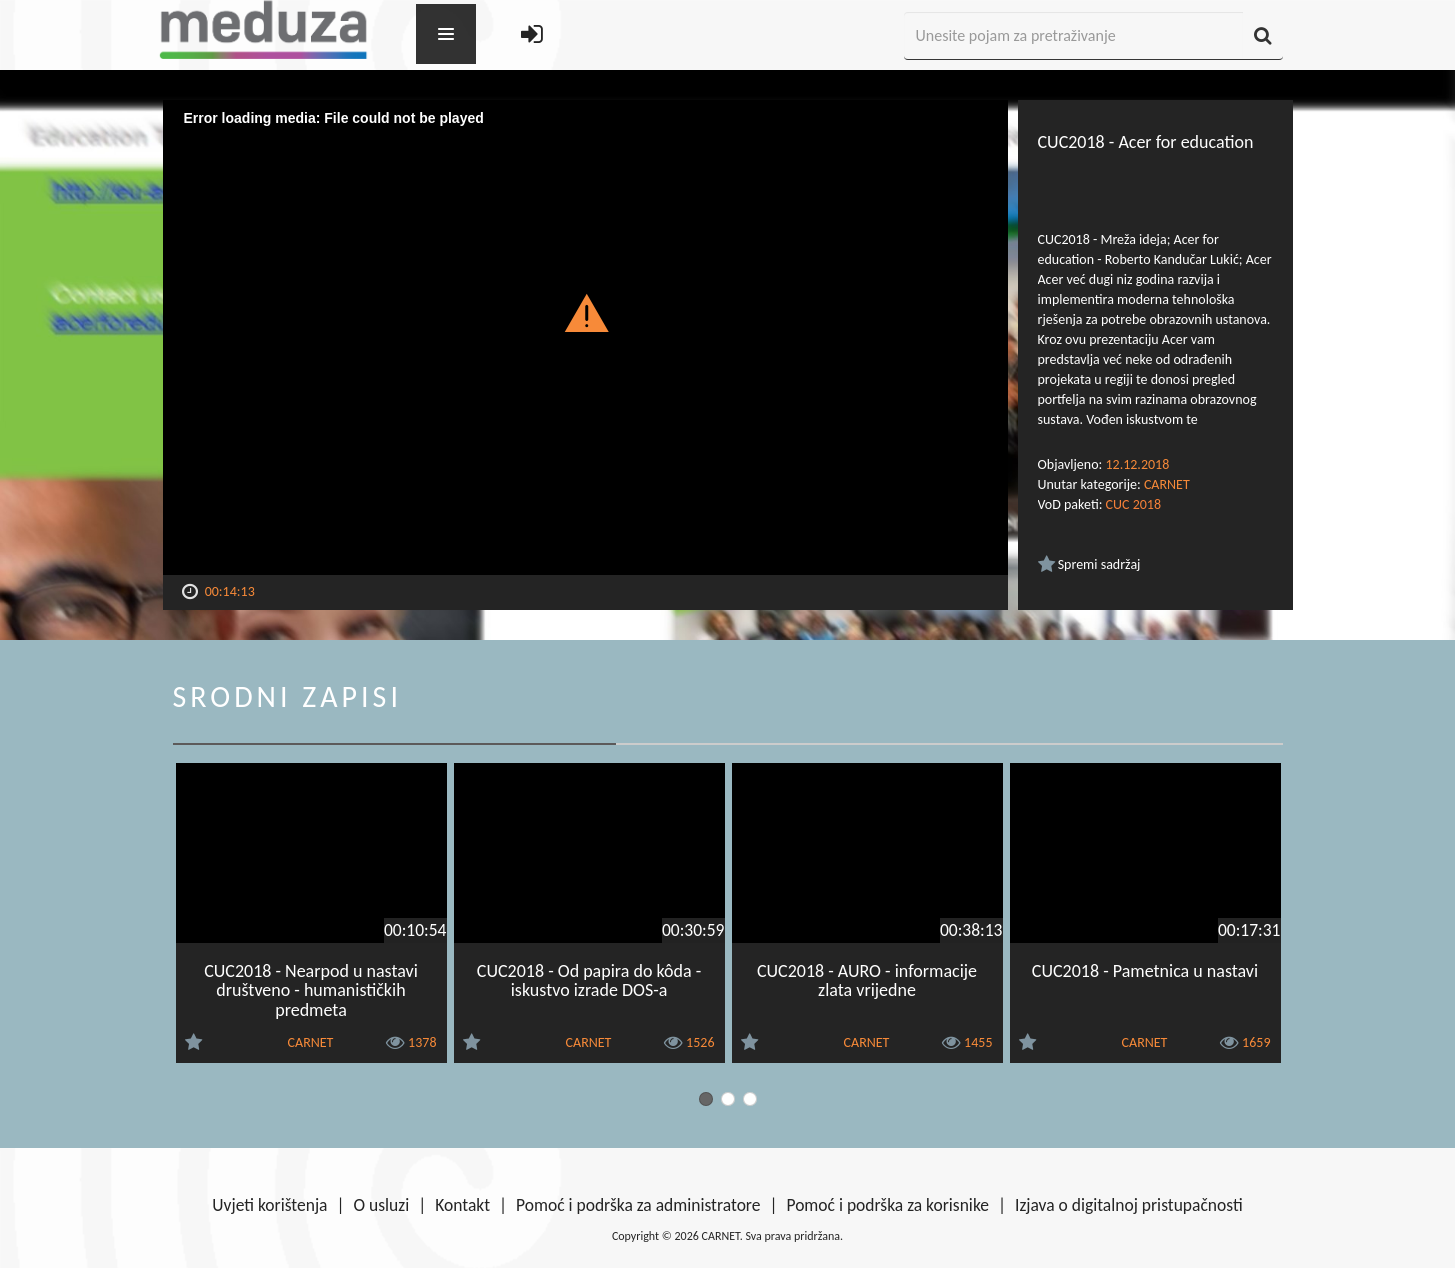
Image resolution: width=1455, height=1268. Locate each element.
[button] (585, 312)
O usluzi (382, 1205)
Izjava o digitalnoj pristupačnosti (1129, 1205)
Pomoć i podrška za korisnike (887, 1205)
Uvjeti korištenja (269, 1205)
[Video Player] (585, 337)
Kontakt (462, 1205)
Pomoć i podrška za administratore (638, 1205)
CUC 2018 (1133, 504)
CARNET (1167, 484)
